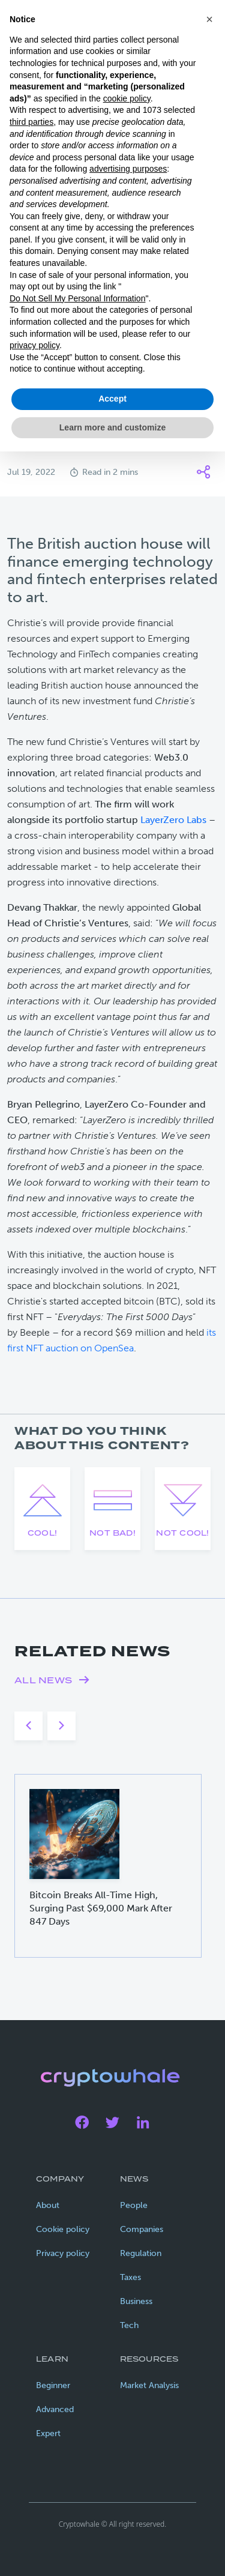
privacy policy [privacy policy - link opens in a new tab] (34, 345)
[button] (209, 19)
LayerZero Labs (173, 819)
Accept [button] (112, 398)
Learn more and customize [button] (112, 427)
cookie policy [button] (127, 98)
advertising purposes (128, 168)
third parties (31, 122)
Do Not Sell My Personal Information (77, 298)
